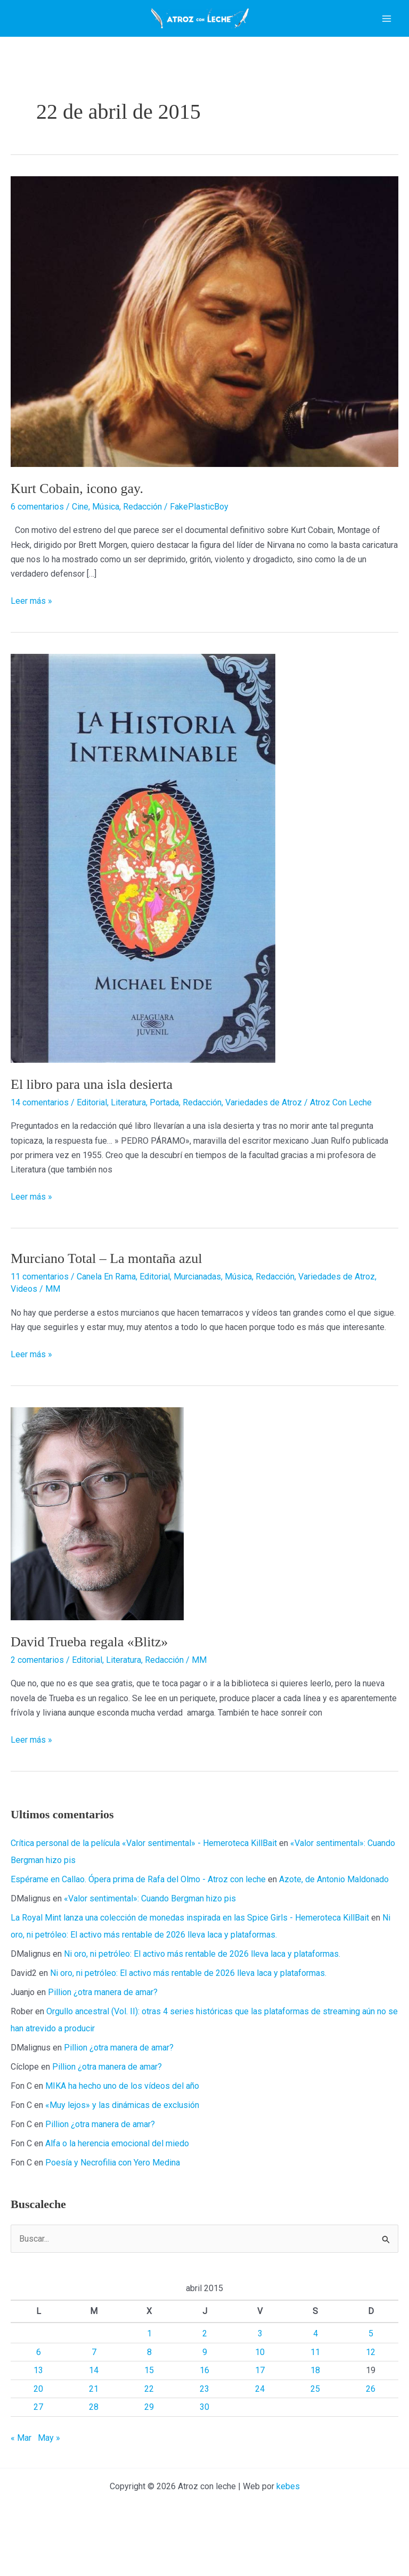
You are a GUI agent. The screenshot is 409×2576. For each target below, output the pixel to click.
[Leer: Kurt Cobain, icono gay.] (204, 364)
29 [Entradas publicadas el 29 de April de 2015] (149, 2451)
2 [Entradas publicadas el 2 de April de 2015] (204, 2377)
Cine (80, 550)
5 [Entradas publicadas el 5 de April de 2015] (371, 2377)
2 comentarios (37, 1704)
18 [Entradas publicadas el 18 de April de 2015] (315, 2414)
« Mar (21, 2481)
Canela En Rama (106, 1320)
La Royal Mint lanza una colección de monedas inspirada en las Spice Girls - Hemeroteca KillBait (190, 1961)
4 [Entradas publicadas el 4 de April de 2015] (315, 2377)
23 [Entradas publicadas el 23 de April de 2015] (204, 2432)
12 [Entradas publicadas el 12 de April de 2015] (370, 2396)
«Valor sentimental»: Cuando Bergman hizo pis (150, 1942)
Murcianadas (197, 1320)
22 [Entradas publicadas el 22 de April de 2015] (149, 2432)
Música (105, 550)
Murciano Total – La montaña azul (106, 1302)
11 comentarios (40, 1320)
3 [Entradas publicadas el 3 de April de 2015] (260, 2377)
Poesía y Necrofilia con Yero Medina (112, 2206)
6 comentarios (37, 550)
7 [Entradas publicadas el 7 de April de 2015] (94, 2396)
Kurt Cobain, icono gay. (77, 532)
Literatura (128, 1146)
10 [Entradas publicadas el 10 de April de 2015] (260, 2396)
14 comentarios (40, 1146)
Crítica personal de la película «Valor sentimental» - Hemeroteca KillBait (144, 1887)
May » (49, 2481)
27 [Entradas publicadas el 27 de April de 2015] (38, 2451)
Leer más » (31, 644)
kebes (288, 2530)
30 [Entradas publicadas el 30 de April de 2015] (204, 2451)
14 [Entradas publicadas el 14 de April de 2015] (94, 2414)
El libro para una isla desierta (92, 1128)
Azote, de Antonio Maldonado (334, 1923)
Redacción (142, 550)
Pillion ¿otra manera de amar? (103, 2036)
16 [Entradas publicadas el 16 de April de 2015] (204, 2414)
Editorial (92, 1146)
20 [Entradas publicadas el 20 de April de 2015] (38, 2432)
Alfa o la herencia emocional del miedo (117, 2187)
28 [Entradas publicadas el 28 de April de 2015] (94, 2451)
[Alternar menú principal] (386, 40)
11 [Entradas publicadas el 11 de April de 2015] (315, 2396)
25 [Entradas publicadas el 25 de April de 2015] (315, 2432)
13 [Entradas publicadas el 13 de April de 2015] (38, 2414)
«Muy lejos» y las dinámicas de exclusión (122, 2149)
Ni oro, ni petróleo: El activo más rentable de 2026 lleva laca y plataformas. (202, 1997)
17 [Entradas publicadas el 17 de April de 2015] (260, 2414)
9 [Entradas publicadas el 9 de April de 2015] (204, 2396)
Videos (24, 1332)
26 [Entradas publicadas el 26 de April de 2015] (370, 2432)
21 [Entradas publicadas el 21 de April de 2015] (94, 2432)
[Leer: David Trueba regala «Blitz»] (97, 1557)
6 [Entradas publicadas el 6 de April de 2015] (38, 2396)
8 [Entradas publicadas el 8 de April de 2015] (149, 2396)
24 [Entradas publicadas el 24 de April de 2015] (260, 2432)
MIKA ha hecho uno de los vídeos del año (122, 2129)
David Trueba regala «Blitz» (89, 1685)
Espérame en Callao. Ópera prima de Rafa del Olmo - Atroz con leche (138, 1923)
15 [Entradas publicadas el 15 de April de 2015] (149, 2414)
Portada (164, 1146)
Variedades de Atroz (263, 1146)
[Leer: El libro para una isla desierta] (143, 901)
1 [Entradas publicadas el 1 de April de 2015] (149, 2377)
